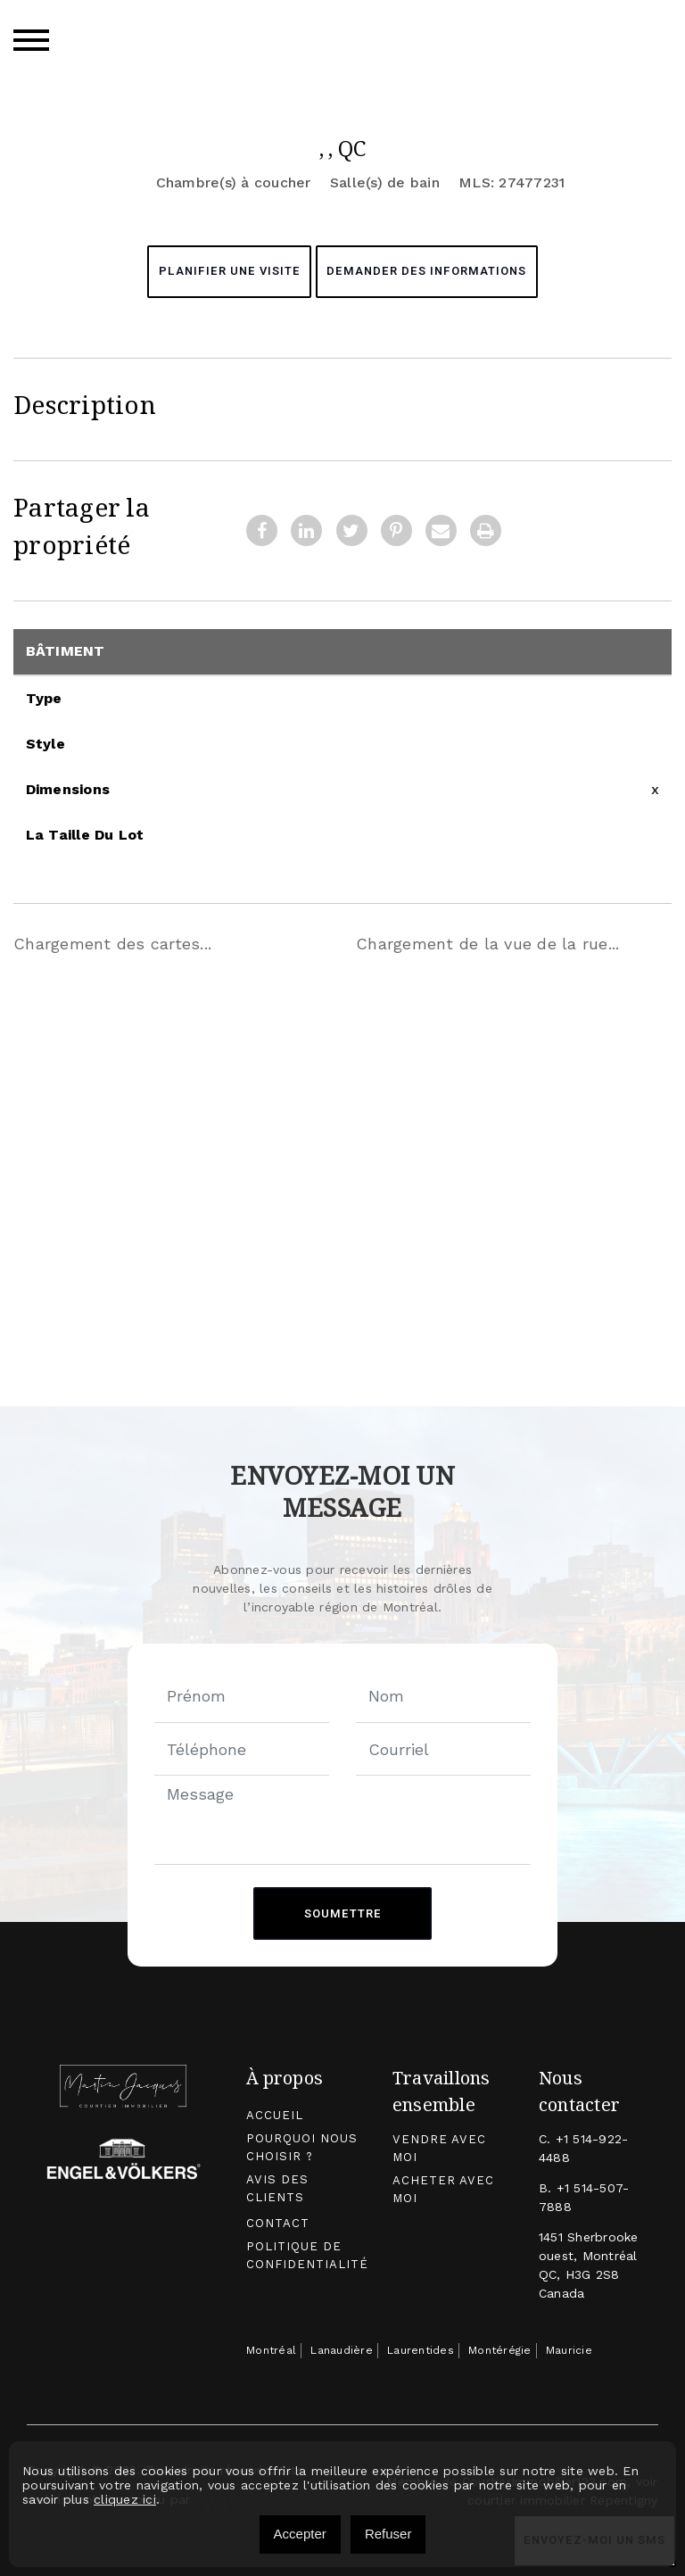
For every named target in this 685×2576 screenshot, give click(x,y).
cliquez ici (125, 2499)
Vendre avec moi (438, 2149)
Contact (277, 2223)
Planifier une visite (228, 271)
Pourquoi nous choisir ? (301, 2148)
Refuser (388, 2533)
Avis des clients (277, 2188)
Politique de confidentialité (307, 2255)
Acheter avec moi (442, 2189)
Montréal (271, 2351)
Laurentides (420, 2351)
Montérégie (500, 2351)
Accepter (300, 2533)
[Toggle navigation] (31, 40)
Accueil (274, 2116)
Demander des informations (427, 271)
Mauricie (569, 2351)
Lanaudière (341, 2351)
